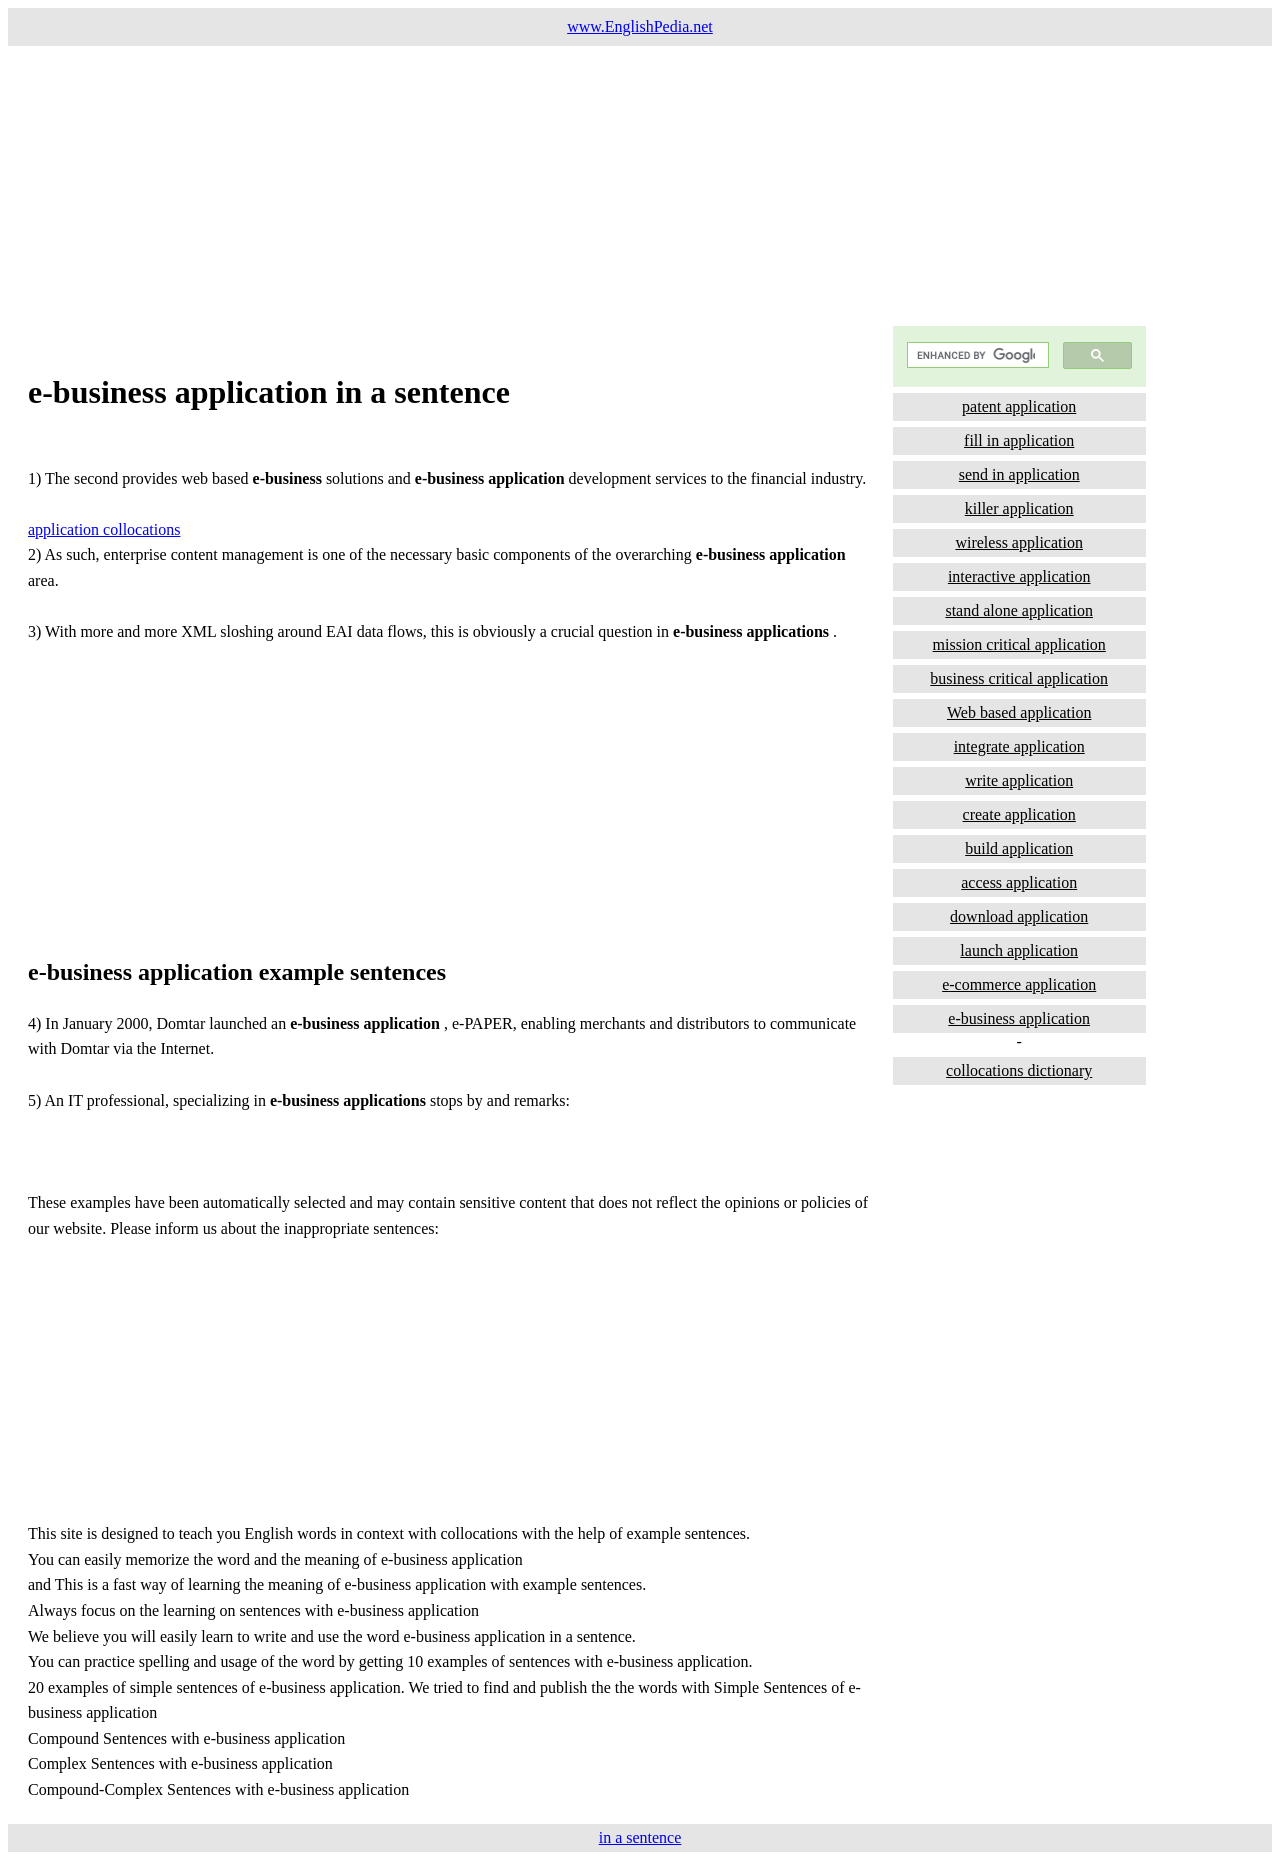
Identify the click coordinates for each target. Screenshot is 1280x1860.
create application (1019, 814)
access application (1019, 882)
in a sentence (640, 1837)
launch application (1019, 950)
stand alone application (1019, 610)
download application (1019, 916)
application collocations (104, 529)
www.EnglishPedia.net (640, 26)
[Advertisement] (608, 186)
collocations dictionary (1019, 1070)
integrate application (1019, 746)
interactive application (1019, 576)
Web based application (1019, 712)
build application (1019, 848)
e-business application (1019, 1018)
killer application (1019, 508)
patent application (1019, 406)
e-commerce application (1019, 984)
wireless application (1019, 542)
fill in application (1019, 440)
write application (1019, 780)
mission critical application (1019, 644)
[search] (976, 355)
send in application (1019, 474)
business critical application (1019, 678)
